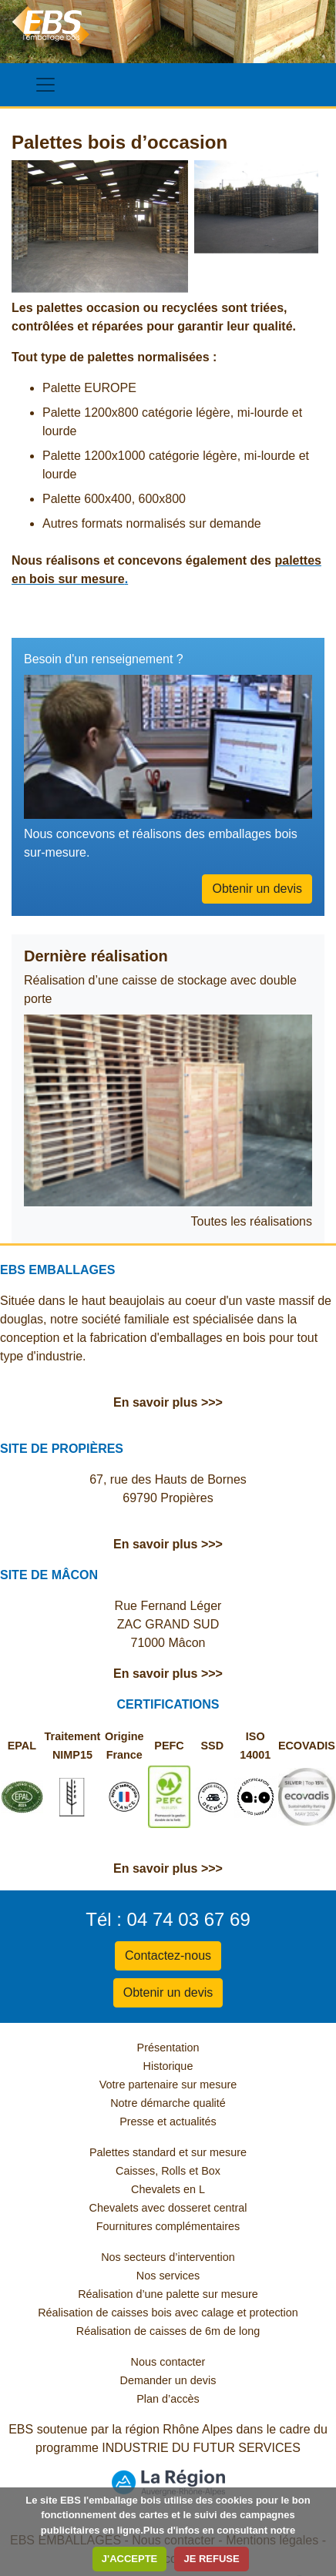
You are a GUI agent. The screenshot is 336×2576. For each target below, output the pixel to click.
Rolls (173, 2171)
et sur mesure (213, 2152)
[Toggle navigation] (45, 84)
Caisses (135, 2171)
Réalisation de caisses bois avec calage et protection (168, 2312)
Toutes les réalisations (251, 1221)
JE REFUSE (211, 2558)
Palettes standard (132, 2152)
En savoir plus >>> (168, 1402)
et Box (204, 2171)
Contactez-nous (168, 1955)
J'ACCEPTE (129, 2558)
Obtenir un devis (257, 888)
